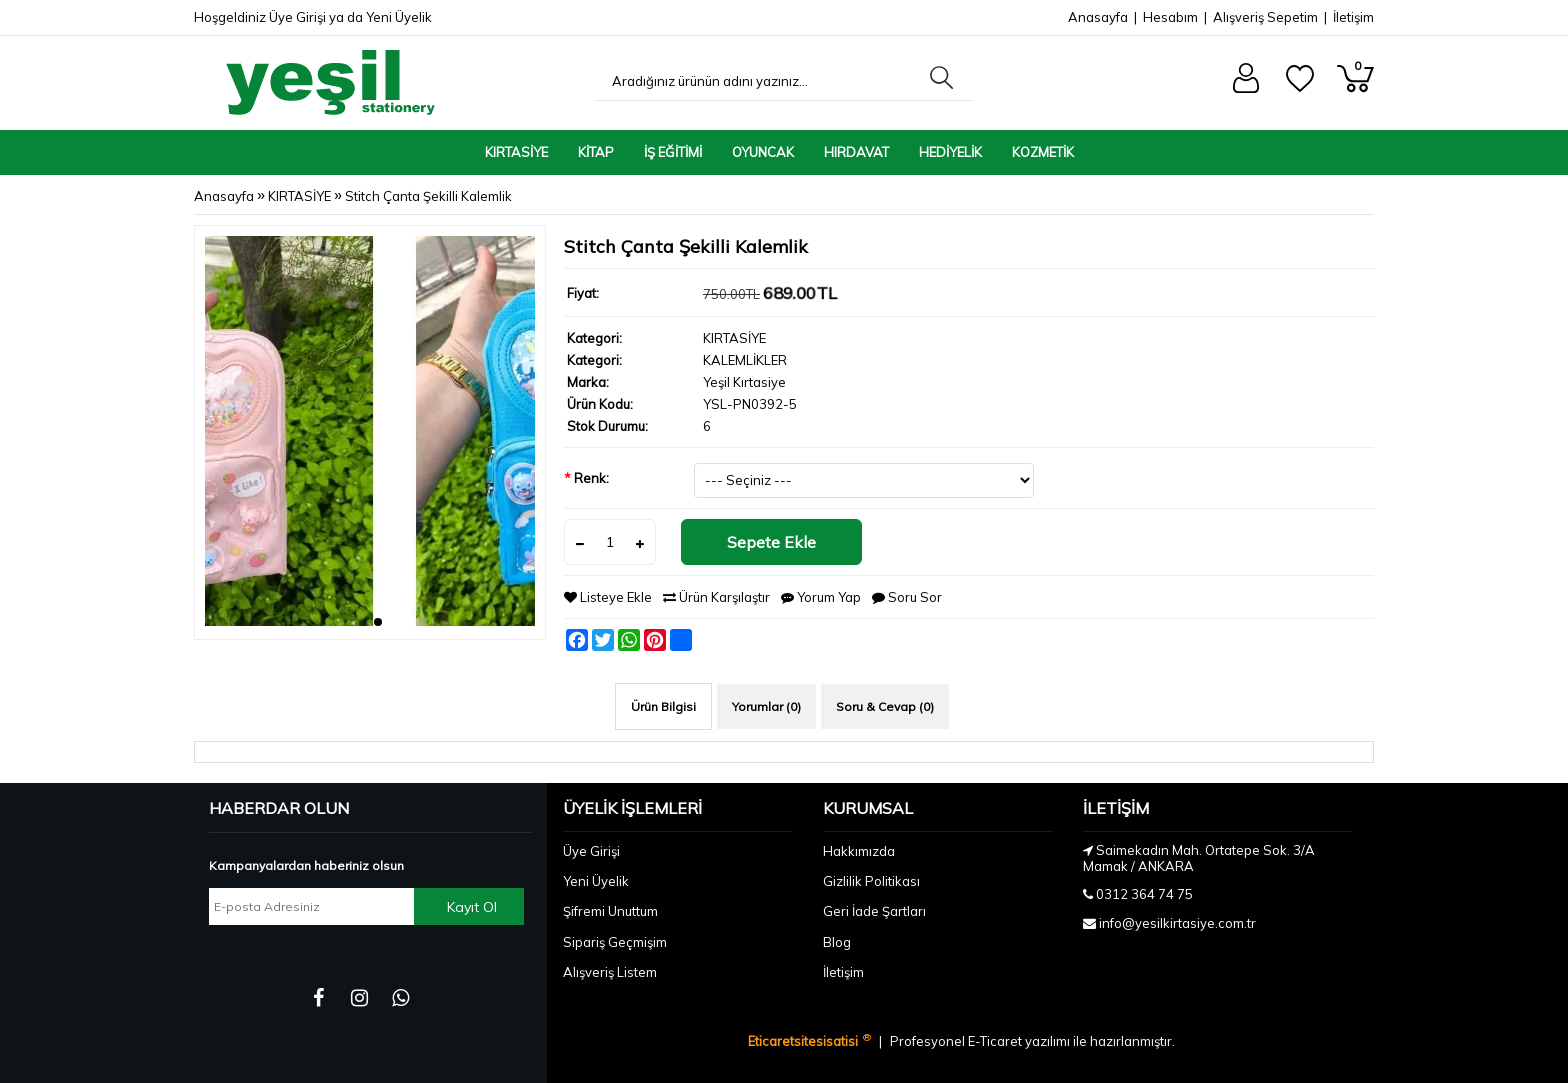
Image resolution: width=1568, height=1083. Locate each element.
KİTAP (596, 152)
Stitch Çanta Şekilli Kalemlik (428, 196)
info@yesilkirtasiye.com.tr (1177, 923)
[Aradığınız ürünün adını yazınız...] (757, 81)
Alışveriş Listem (610, 972)
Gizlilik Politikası (871, 881)
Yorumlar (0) (766, 706)
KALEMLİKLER (745, 360)
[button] (362, 622)
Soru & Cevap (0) (885, 706)
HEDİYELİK (950, 152)
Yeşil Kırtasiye (744, 382)
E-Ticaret (996, 1041)
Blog (837, 942)
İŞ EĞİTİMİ (673, 152)
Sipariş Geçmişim (615, 942)
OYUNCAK (763, 152)
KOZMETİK (1043, 152)
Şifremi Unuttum (610, 911)
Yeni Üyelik (399, 17)
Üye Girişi (297, 17)
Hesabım (1170, 17)
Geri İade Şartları (874, 911)
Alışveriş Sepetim (1265, 17)
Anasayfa (1098, 17)
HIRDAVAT (856, 152)
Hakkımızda (859, 851)
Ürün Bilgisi (663, 706)
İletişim (1353, 17)
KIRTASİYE (516, 152)
